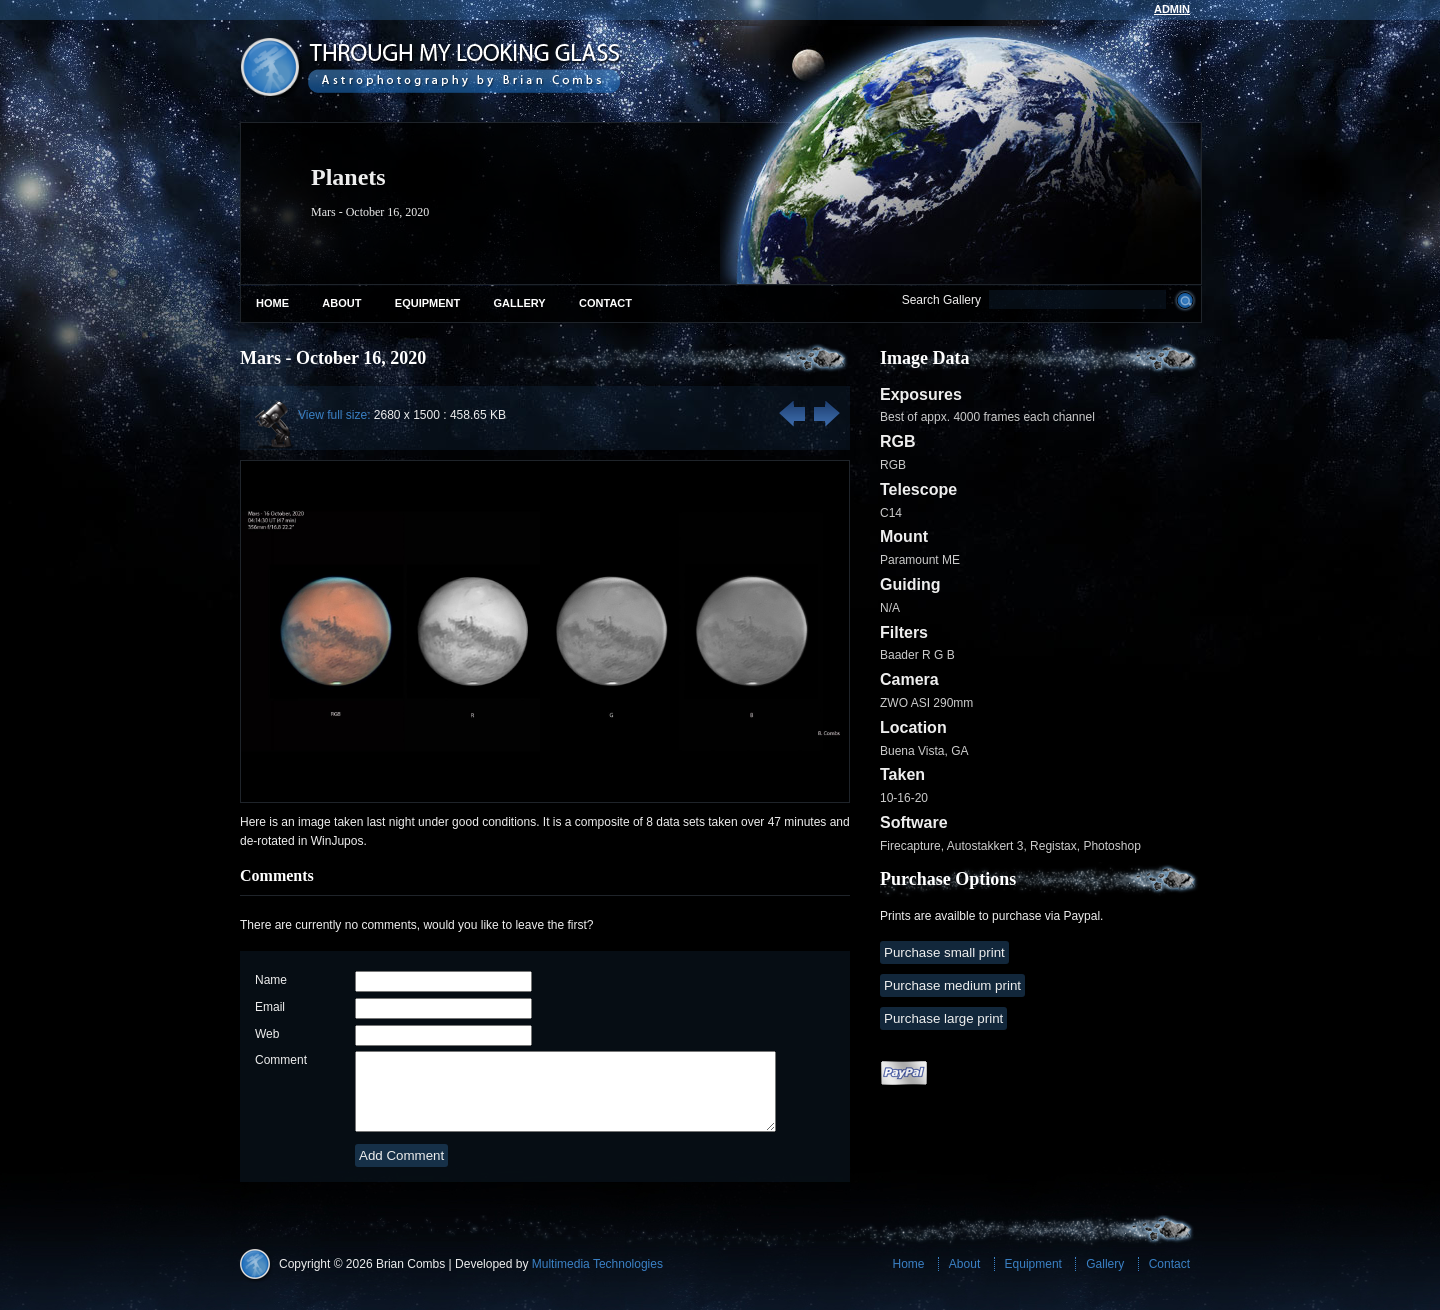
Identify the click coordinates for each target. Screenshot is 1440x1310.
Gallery (520, 303)
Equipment (427, 303)
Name (271, 980)
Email (270, 1007)
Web (267, 1034)
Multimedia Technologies (597, 1279)
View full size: (334, 415)
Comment (281, 1060)
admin (1172, 9)
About (341, 303)
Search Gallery (941, 300)
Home (272, 303)
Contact (605, 303)
